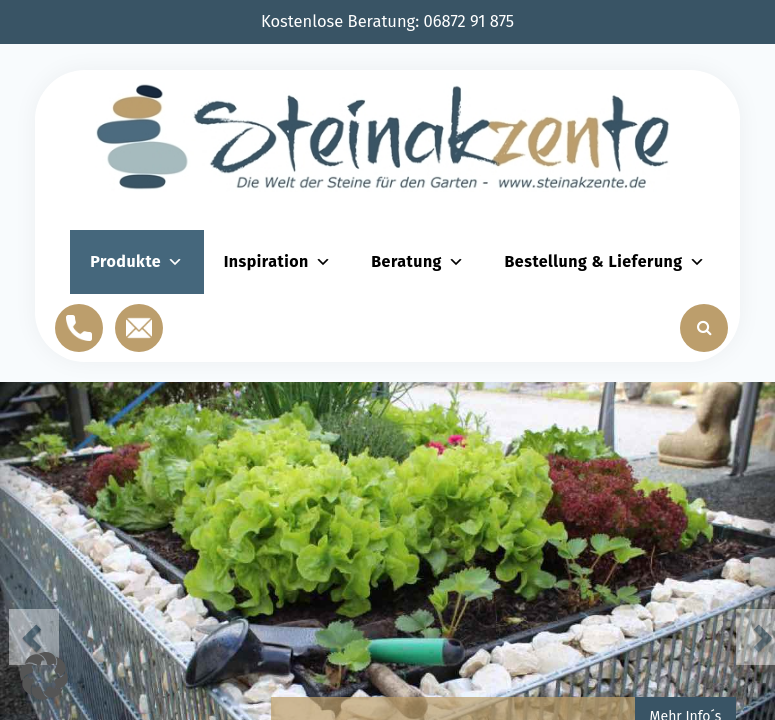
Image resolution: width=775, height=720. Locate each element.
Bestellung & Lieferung (604, 261)
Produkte (136, 261)
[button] (44, 676)
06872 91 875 (469, 21)
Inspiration (278, 261)
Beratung (417, 261)
